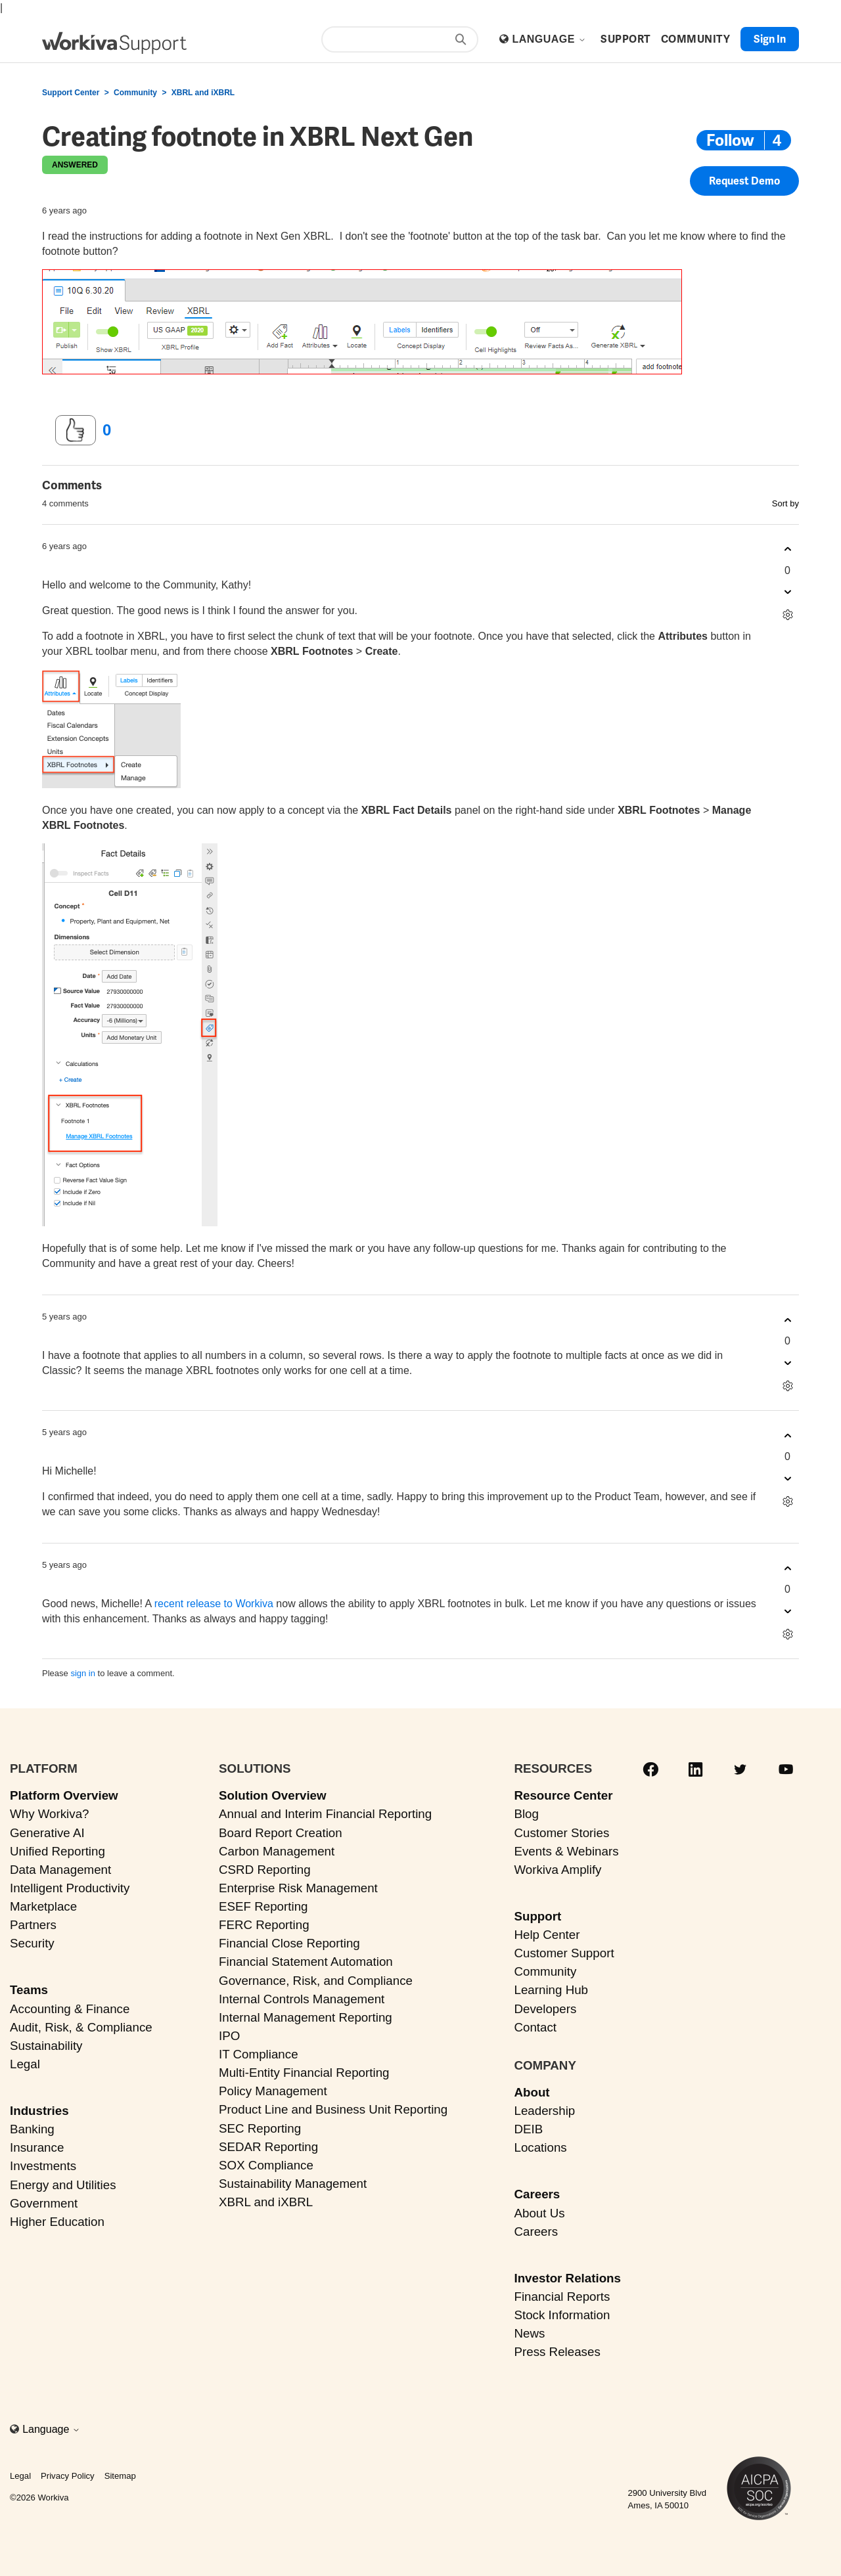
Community (135, 92)
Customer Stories (561, 1833)
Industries (39, 2111)
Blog (526, 1814)
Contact (535, 2027)
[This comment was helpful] (787, 549)
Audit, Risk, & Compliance (81, 2027)
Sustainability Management (293, 2183)
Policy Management (273, 2091)
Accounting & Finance (69, 2009)
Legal (25, 2064)
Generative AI (47, 1833)
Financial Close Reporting (289, 1943)
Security (32, 1943)
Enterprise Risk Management (298, 1888)
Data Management (60, 1869)
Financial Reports (562, 2296)
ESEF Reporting (263, 1906)
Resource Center (563, 1795)
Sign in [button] (770, 39)
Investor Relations (567, 2278)
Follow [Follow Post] (730, 140)
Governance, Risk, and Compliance (316, 1981)
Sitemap (120, 2476)
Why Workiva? (49, 1814)
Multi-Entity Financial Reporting (304, 2072)
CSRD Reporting (265, 1869)
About (531, 2092)
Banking (32, 2129)
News (529, 2333)
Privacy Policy (68, 2476)
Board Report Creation (280, 1833)
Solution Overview (273, 1795)
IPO (229, 2036)
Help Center (547, 1935)
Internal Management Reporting (305, 2017)
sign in (82, 1673)
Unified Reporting (57, 1851)
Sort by (785, 503)
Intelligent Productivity (69, 1888)
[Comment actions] (787, 615)
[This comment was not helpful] (787, 592)
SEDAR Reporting (268, 2147)
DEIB (528, 2129)
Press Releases (557, 2352)
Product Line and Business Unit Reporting (333, 2109)
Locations (540, 2147)
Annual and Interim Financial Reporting (325, 1814)
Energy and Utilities (63, 2185)
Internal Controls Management (301, 1999)
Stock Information (562, 2315)
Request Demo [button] (744, 181)
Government (44, 2203)
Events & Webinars (566, 1851)
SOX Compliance (266, 2165)
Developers (545, 2009)
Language (548, 39)
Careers (537, 2194)
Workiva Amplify (557, 1869)
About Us (539, 2213)
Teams (29, 1990)
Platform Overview (64, 1795)
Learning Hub (551, 1990)
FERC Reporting (264, 1925)
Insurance (37, 2147)
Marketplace (43, 1906)
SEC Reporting (260, 2128)
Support (537, 1916)
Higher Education (57, 2222)
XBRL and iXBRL (203, 92)
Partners (33, 1925)
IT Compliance (258, 2054)
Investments (43, 2166)
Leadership (544, 2111)
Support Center (70, 92)
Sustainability (46, 2046)
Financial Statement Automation (306, 1961)
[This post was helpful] (75, 430)
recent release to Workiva (213, 1603)
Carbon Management (276, 1851)
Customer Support (564, 1953)
